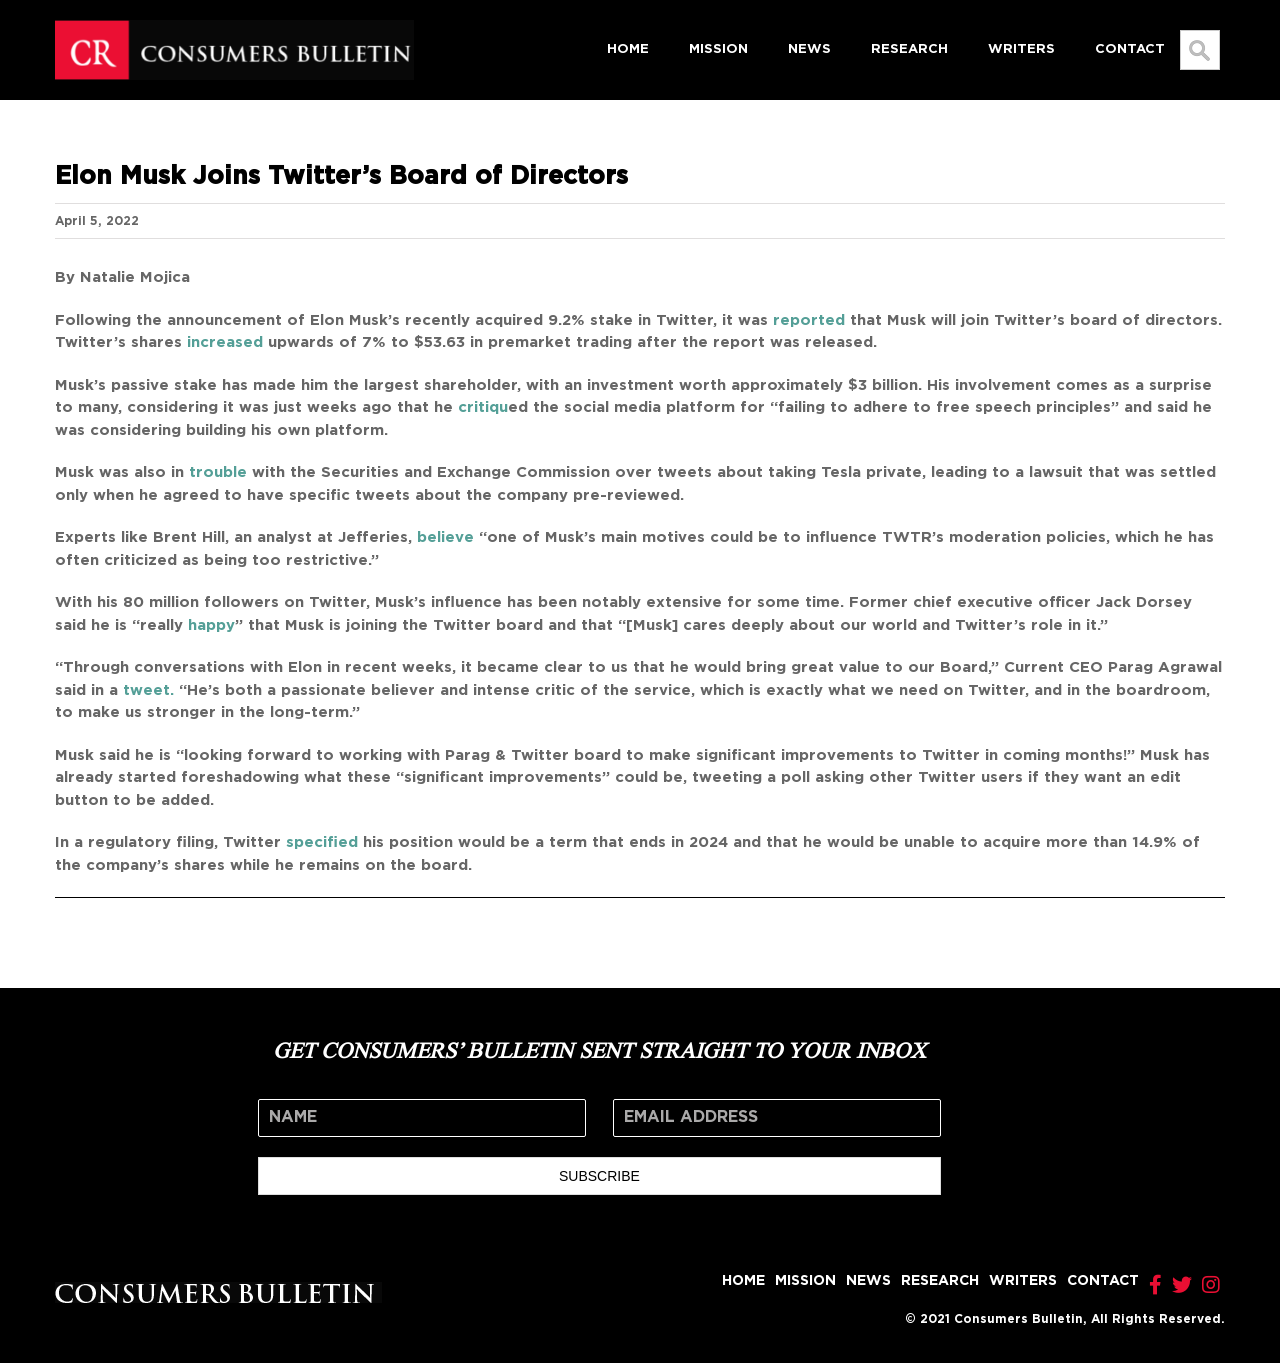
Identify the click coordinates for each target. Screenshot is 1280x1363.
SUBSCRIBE (599, 1176)
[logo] (234, 27)
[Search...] (1200, 50)
